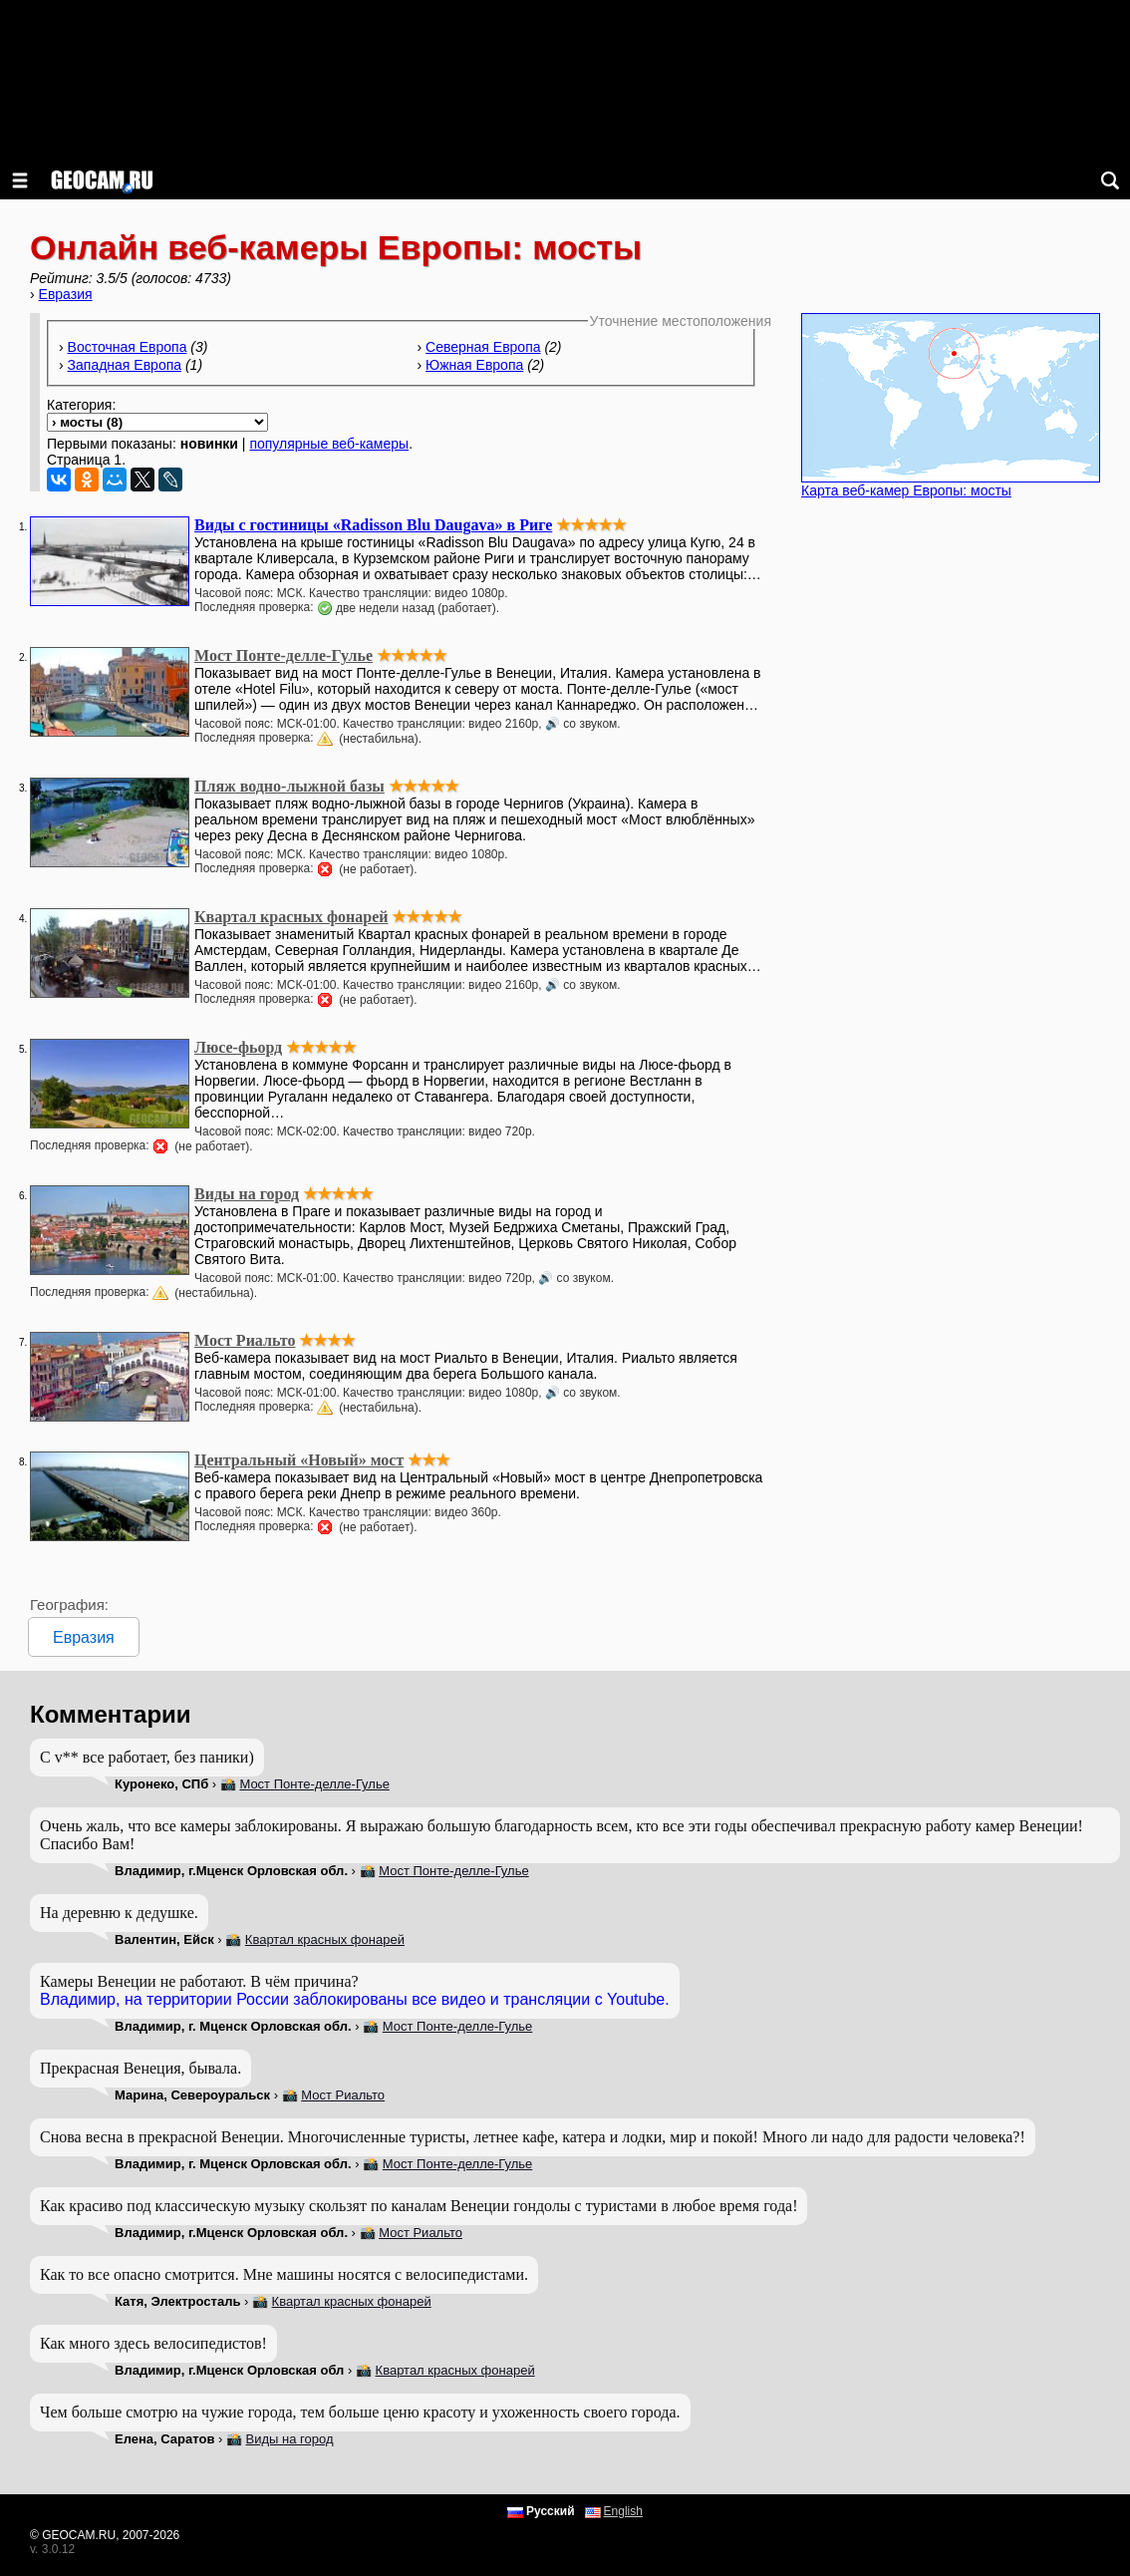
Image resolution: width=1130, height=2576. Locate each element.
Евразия (66, 294)
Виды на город (290, 2438)
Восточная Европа (127, 347)
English (623, 2511)
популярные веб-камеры (329, 444)
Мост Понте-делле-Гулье (314, 1783)
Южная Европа (474, 365)
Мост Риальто (343, 2095)
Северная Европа (482, 347)
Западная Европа (124, 365)
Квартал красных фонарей (325, 1939)
